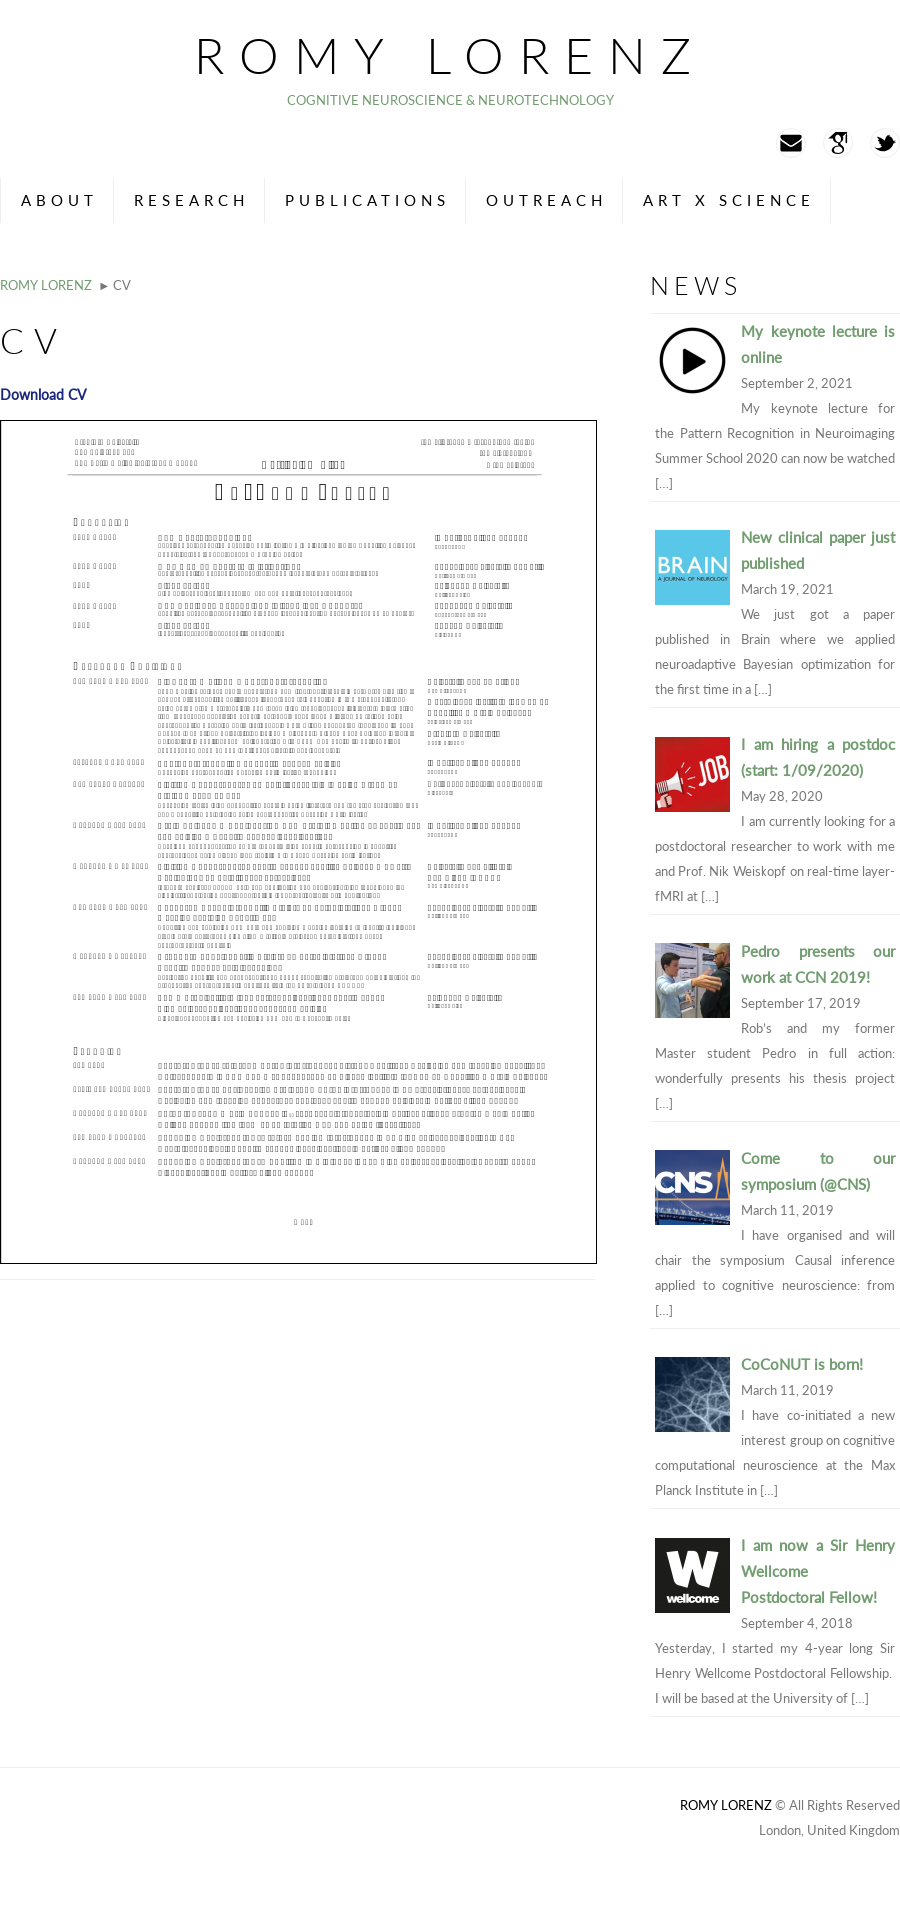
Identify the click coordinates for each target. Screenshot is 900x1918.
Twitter (885, 143)
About (59, 200)
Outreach (546, 200)
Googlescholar (838, 143)
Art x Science (729, 200)
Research (191, 200)
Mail (791, 143)
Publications (367, 200)
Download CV (43, 394)
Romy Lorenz (450, 55)
